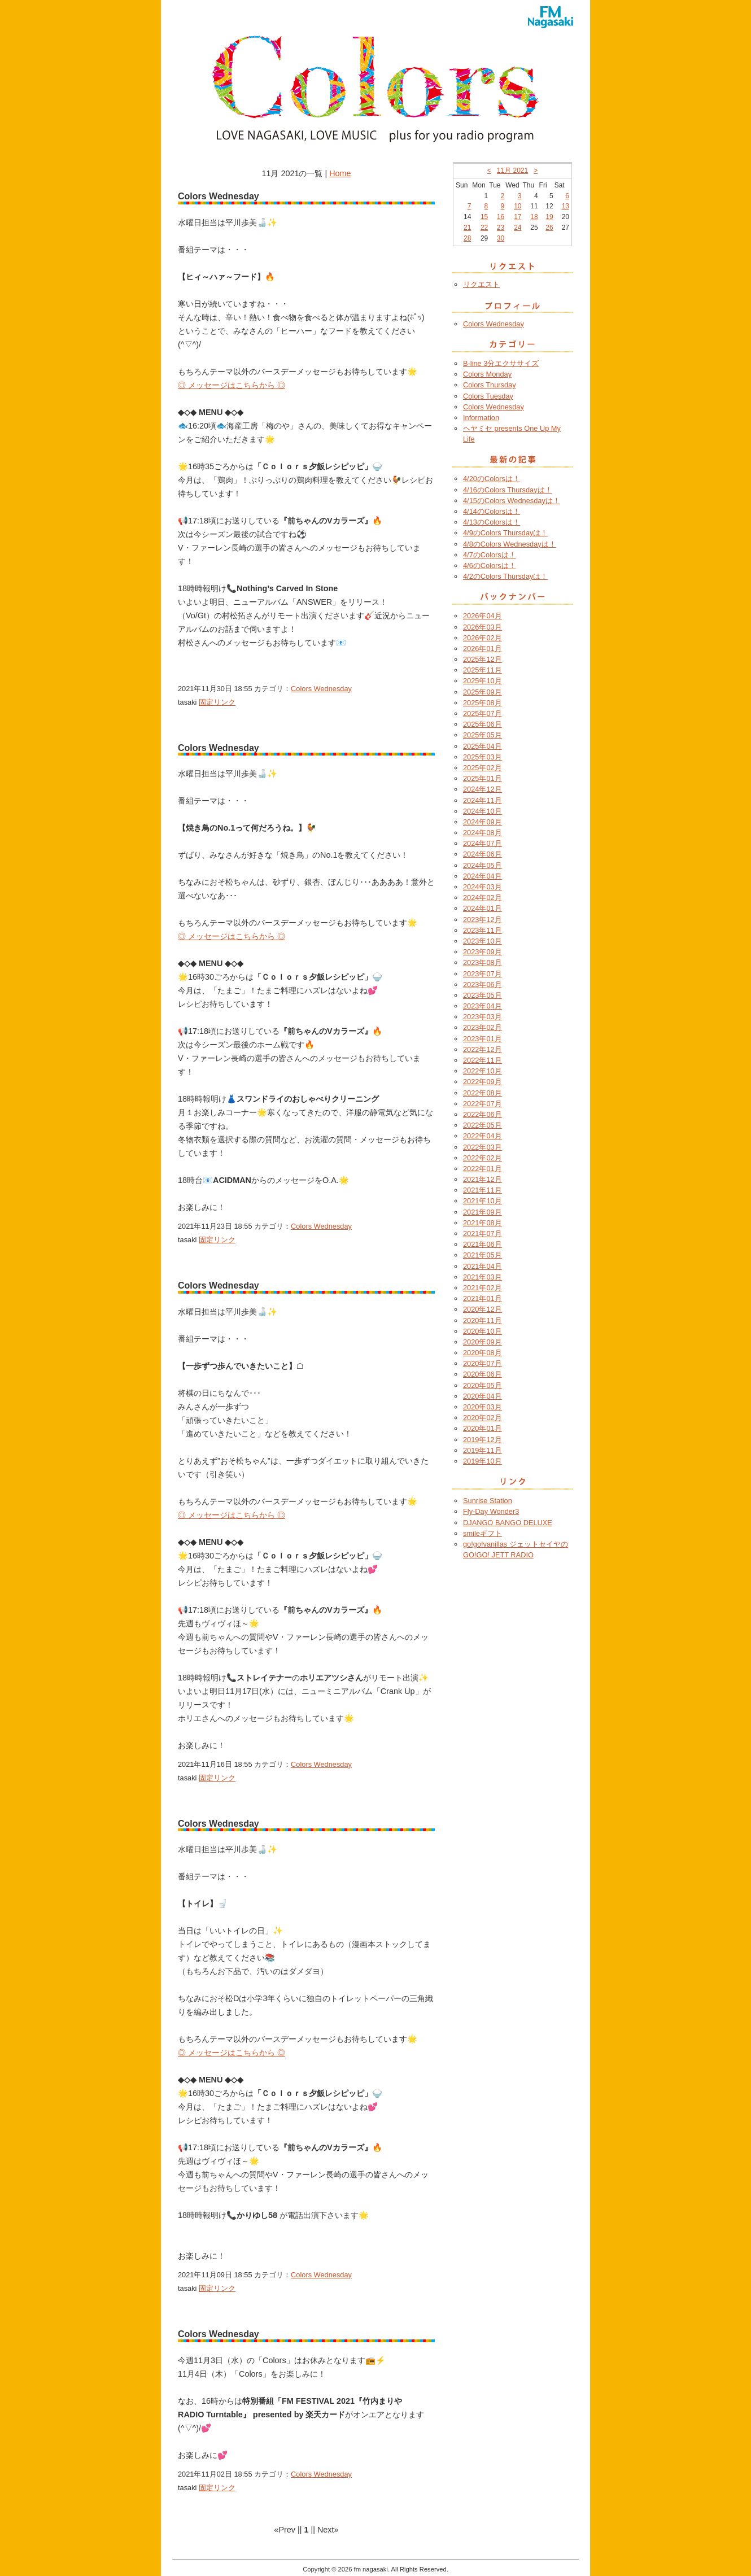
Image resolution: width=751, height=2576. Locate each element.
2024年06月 (482, 854)
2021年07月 (482, 1233)
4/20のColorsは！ (491, 478)
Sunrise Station (487, 1500)
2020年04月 (482, 1396)
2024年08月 (482, 832)
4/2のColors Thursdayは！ (505, 576)
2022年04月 (482, 1136)
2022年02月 (482, 1158)
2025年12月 (482, 659)
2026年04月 (482, 616)
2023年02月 (482, 1027)
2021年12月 (482, 1179)
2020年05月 (482, 1385)
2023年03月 (482, 1016)
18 (534, 217)
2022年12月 (482, 1049)
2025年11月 (482, 670)
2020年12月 (482, 1309)
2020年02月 (482, 1417)
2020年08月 (482, 1352)
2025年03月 (482, 757)
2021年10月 (482, 1201)
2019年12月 (482, 1439)
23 (500, 228)
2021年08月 (482, 1223)
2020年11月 (482, 1320)
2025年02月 (482, 767)
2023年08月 (482, 962)
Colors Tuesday (488, 396)
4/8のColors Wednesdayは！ (509, 544)
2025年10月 (482, 680)
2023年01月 (482, 1038)
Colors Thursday (489, 385)
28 (467, 238)
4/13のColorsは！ (491, 522)
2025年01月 (482, 778)
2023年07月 (482, 974)
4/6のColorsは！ (489, 565)
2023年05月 (482, 995)
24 (517, 228)
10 (517, 206)
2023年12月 (482, 919)
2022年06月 (482, 1114)
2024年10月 (482, 811)
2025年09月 (482, 692)
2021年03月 (482, 1277)
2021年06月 (482, 1244)
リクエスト (481, 284)
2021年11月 (482, 1190)
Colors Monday (487, 374)
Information (481, 417)
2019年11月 (482, 1450)
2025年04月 (482, 746)
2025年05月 (482, 735)
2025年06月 (482, 724)
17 (517, 217)
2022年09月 (482, 1081)
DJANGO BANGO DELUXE (507, 1522)
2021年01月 (482, 1298)
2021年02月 (482, 1287)
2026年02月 (482, 638)
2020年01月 (482, 1428)
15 (484, 217)
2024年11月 (482, 800)
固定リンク (217, 702)
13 (565, 206)
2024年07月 (482, 843)
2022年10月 (482, 1071)
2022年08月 (482, 1093)
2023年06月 (482, 984)
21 (467, 228)
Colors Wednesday (321, 688)
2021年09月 (482, 1212)
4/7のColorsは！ (489, 555)
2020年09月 (482, 1342)
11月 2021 (512, 170)
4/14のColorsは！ (491, 511)
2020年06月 (482, 1374)
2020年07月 (482, 1363)
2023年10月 (482, 941)
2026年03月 (482, 627)
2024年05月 (482, 865)
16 (500, 217)
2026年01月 (482, 648)
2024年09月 (482, 822)
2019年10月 (482, 1461)
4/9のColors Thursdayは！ (505, 533)
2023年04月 (482, 1006)
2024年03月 (482, 887)
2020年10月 (482, 1331)
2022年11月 (482, 1060)
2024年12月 (482, 789)
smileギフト (482, 1533)
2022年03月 (482, 1147)
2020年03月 (482, 1407)
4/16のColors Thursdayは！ (507, 490)
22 (484, 228)
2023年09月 (482, 952)
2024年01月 (482, 908)
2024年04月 (482, 876)
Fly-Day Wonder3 (491, 1511)
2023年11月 (482, 930)
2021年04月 (482, 1266)
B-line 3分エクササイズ (501, 363)
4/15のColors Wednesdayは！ (511, 500)
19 (549, 217)
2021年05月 (482, 1255)
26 (549, 228)
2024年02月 (482, 897)
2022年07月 (482, 1103)
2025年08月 (482, 702)
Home (340, 173)
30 (500, 238)
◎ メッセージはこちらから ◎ (231, 385)
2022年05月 (482, 1125)
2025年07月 (482, 713)
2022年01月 (482, 1168)
